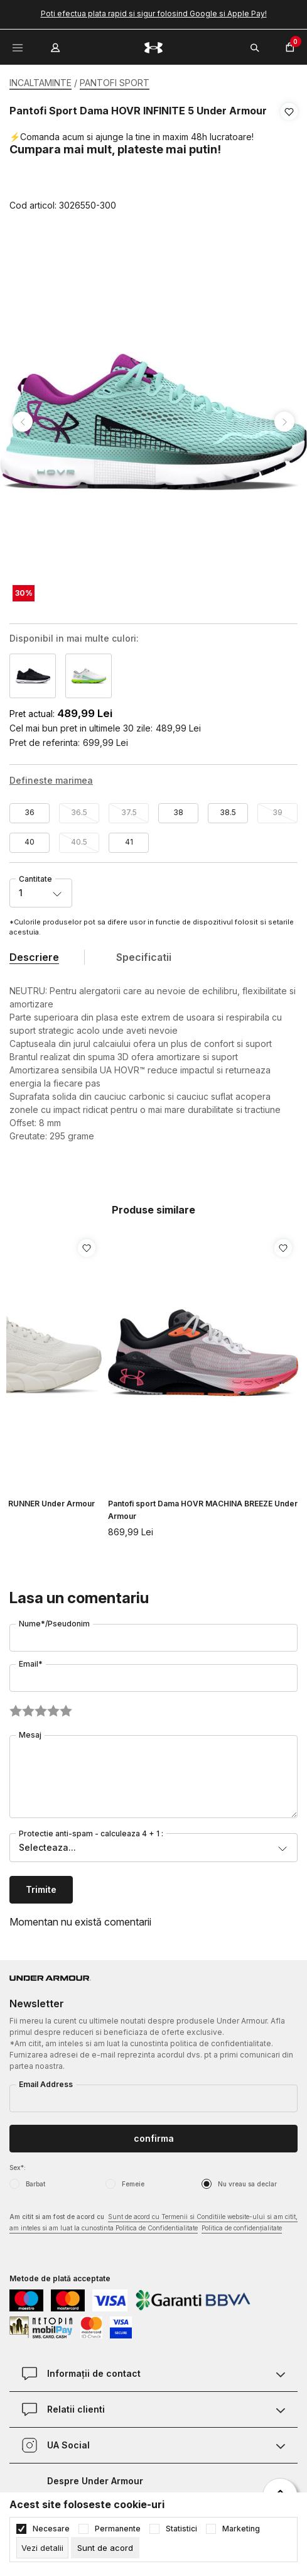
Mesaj (30, 1735)
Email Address (46, 2084)
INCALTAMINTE (40, 82)
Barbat (35, 2184)
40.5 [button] (79, 842)
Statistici (181, 2529)
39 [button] (277, 812)
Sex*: (17, 2167)
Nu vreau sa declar (247, 2184)
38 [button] (178, 812)
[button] (289, 158)
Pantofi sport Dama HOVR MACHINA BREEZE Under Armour (203, 1510)
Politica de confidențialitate (242, 2228)
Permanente (118, 2529)
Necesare (51, 2529)
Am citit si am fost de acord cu (153, 2223)
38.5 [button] (228, 812)
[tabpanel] (153, 422)
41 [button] (129, 842)
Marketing (241, 2529)
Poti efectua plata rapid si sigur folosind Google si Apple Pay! (154, 13)
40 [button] (29, 842)
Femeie (133, 2184)
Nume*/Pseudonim (54, 1623)
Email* (31, 1664)
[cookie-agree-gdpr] (105, 2547)
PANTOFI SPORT (114, 82)
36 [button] (29, 812)
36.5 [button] (79, 812)
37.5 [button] (129, 812)
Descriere (34, 957)
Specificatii (143, 957)
